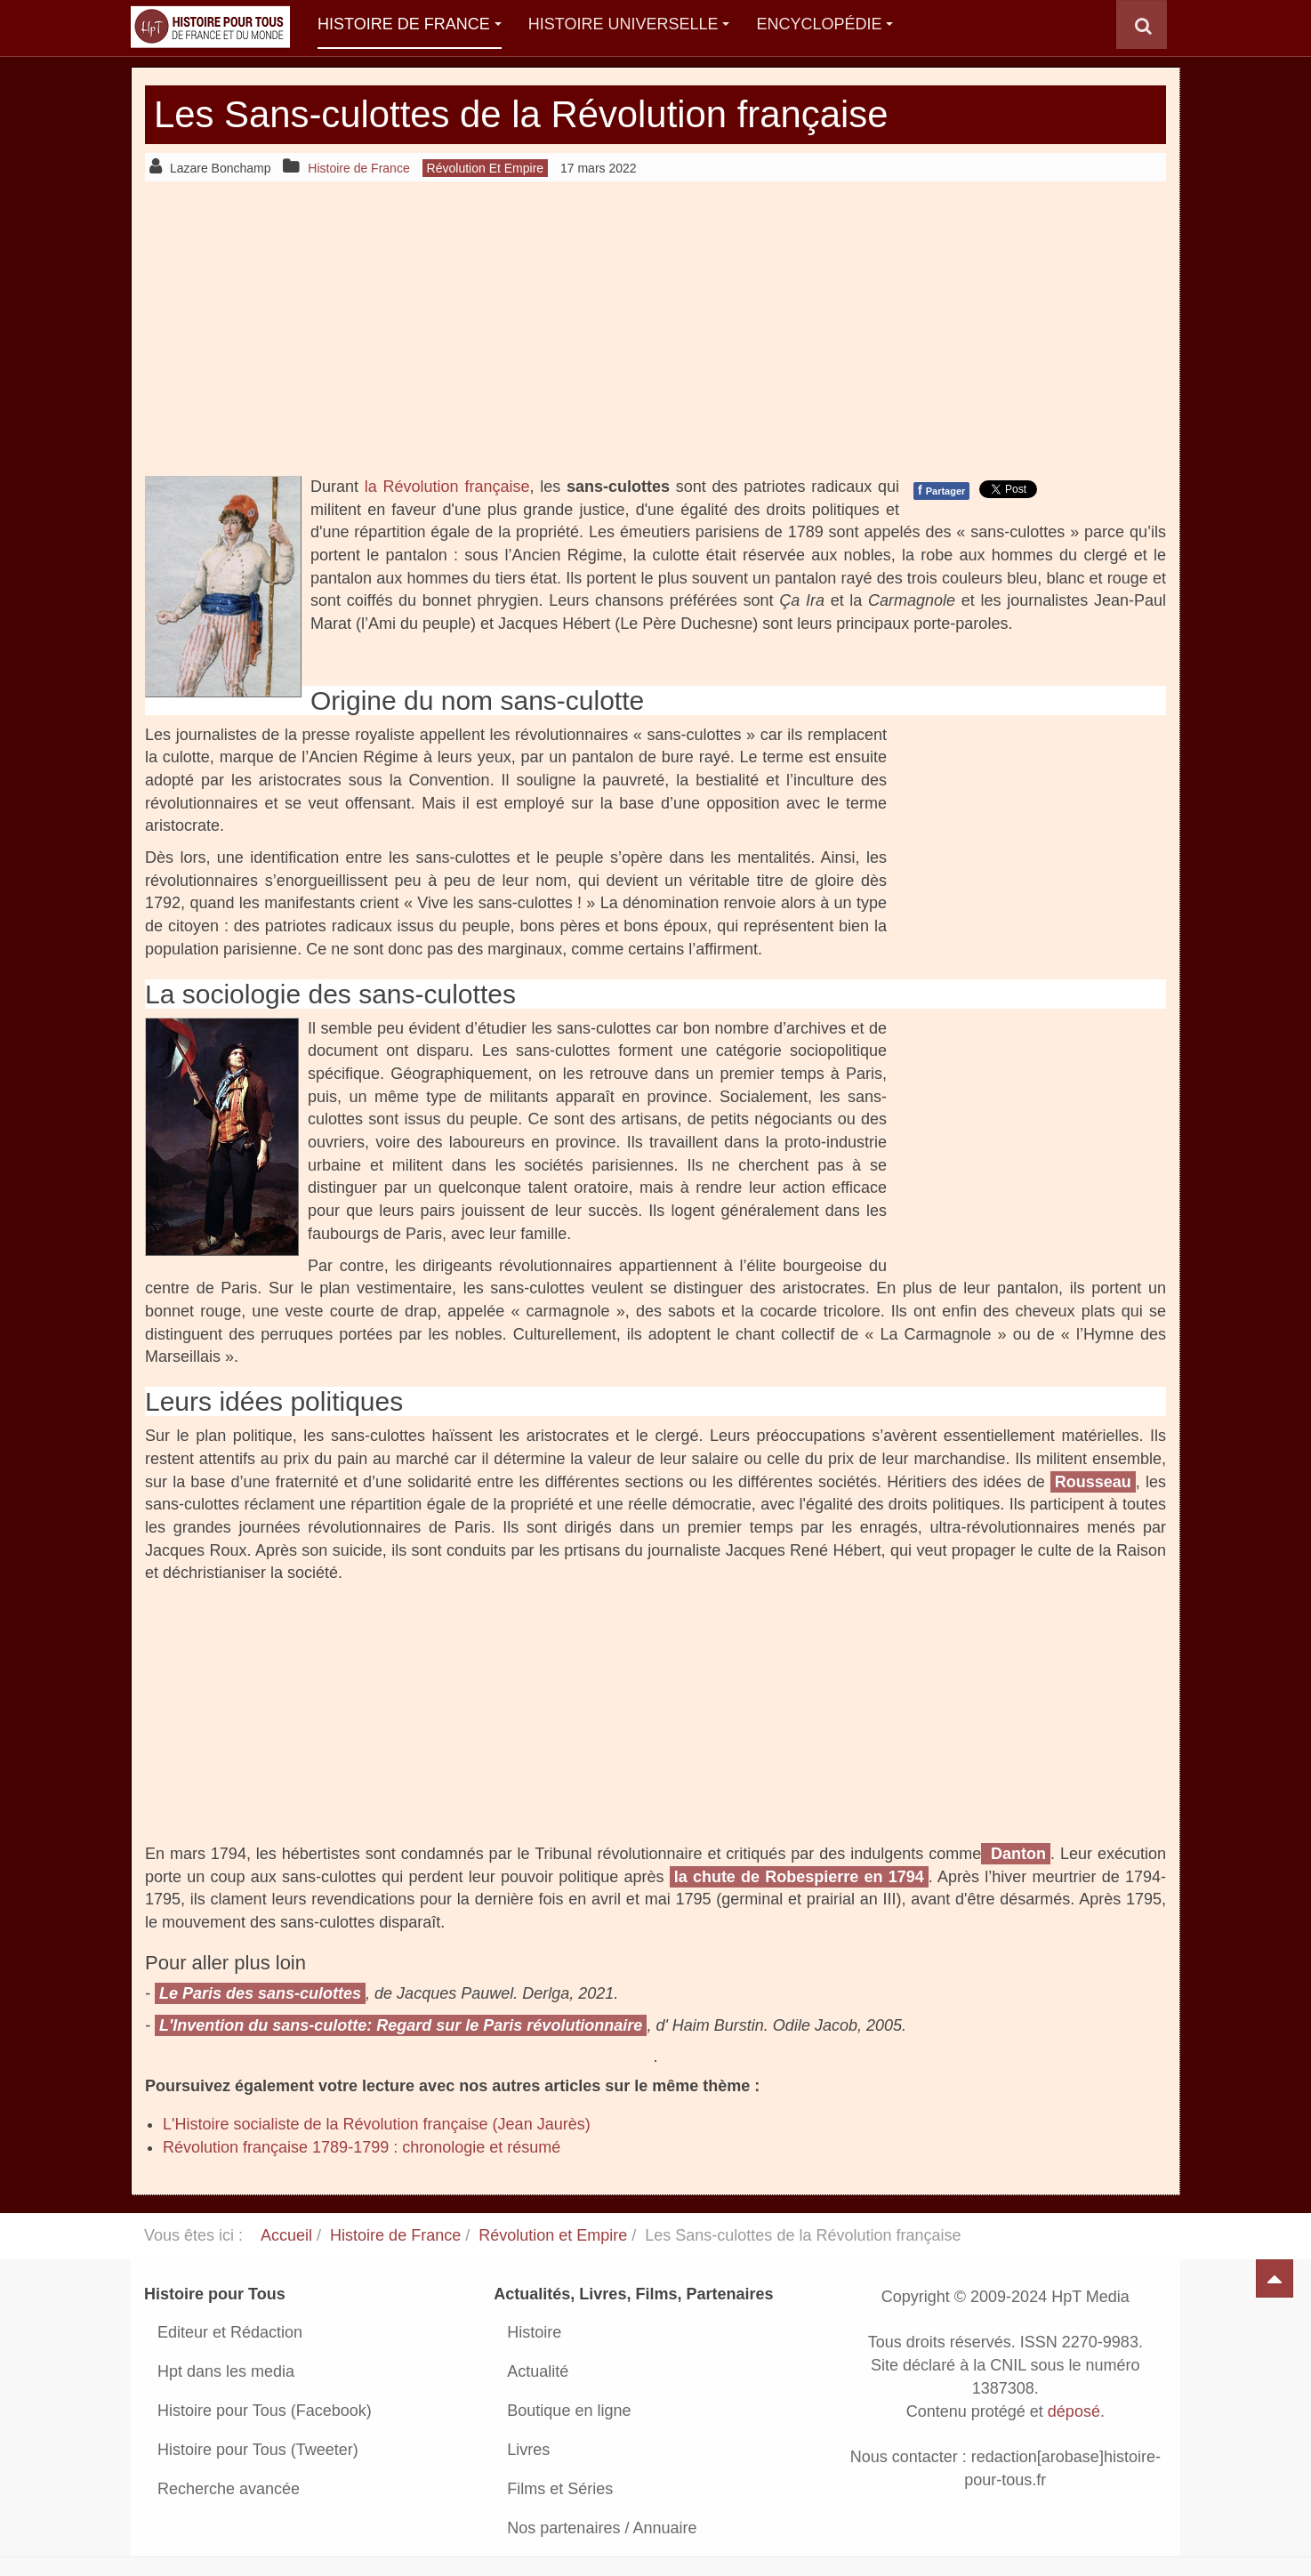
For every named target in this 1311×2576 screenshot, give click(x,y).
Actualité (537, 2371)
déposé (1074, 2411)
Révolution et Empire (553, 2235)
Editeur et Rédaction (229, 2332)
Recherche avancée (228, 2489)
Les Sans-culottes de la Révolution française (522, 114)
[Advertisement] (655, 328)
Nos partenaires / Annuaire (601, 2528)
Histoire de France (410, 24)
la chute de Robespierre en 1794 (799, 1877)
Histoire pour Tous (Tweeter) (257, 2450)
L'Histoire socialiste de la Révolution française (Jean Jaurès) (377, 2124)
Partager (941, 490)
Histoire (534, 2332)
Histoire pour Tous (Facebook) (264, 2410)
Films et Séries (560, 2489)
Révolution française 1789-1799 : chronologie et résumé (361, 2147)
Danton (1015, 1854)
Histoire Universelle (629, 24)
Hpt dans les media (225, 2371)
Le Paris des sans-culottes (260, 1993)
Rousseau (1093, 1482)
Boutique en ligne (569, 2410)
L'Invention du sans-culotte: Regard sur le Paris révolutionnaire (400, 2025)
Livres (528, 2450)
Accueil (286, 2235)
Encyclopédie (824, 24)
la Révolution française (447, 486)
